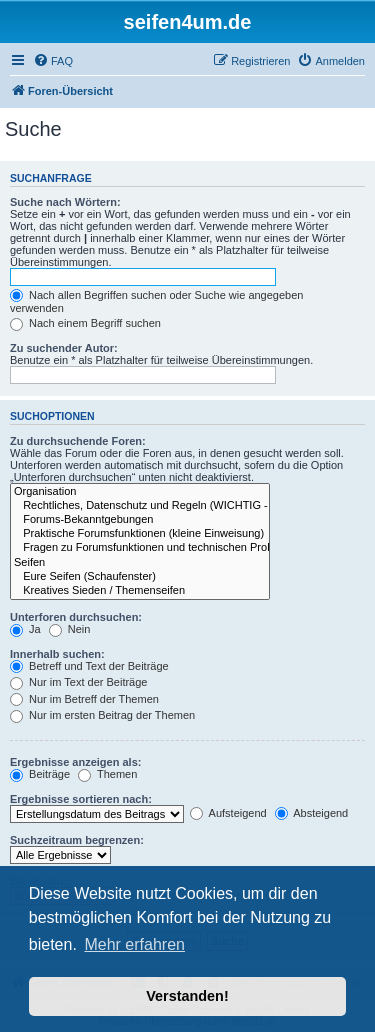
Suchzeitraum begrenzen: (77, 840)
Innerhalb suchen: (57, 654)
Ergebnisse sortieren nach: (81, 799)
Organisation (140, 492)
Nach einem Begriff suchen (85, 323)
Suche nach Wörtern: (65, 202)
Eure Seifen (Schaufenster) (140, 577)
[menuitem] (53, 61)
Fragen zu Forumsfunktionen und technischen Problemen (140, 548)
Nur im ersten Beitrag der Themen (102, 715)
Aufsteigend (228, 813)
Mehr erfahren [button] (134, 944)
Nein (70, 629)
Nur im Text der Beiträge (78, 682)
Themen (107, 774)
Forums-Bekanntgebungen (140, 520)
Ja (25, 629)
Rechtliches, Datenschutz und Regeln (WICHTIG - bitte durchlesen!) (140, 506)
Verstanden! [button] (187, 996)
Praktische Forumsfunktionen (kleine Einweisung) (140, 534)
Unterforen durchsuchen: (76, 617)
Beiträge (40, 774)
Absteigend (312, 813)
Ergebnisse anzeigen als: (75, 762)
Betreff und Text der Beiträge (89, 666)
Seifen (140, 563)
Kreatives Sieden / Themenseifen (140, 591)
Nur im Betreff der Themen (84, 699)
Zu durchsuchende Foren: (78, 441)
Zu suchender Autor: (64, 348)
